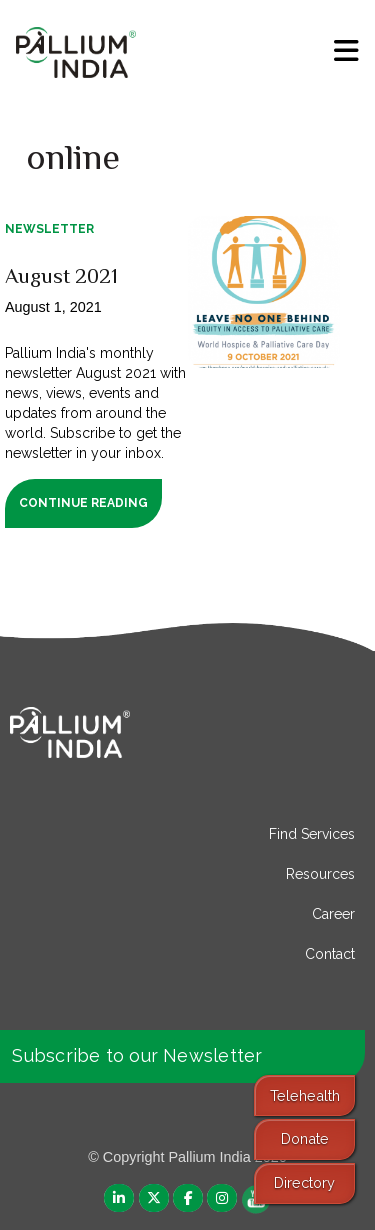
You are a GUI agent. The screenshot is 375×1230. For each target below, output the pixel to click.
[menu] (346, 51)
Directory (304, 1182)
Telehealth (305, 1095)
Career (333, 914)
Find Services (312, 834)
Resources (320, 874)
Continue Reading (83, 503)
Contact (330, 954)
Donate (305, 1138)
